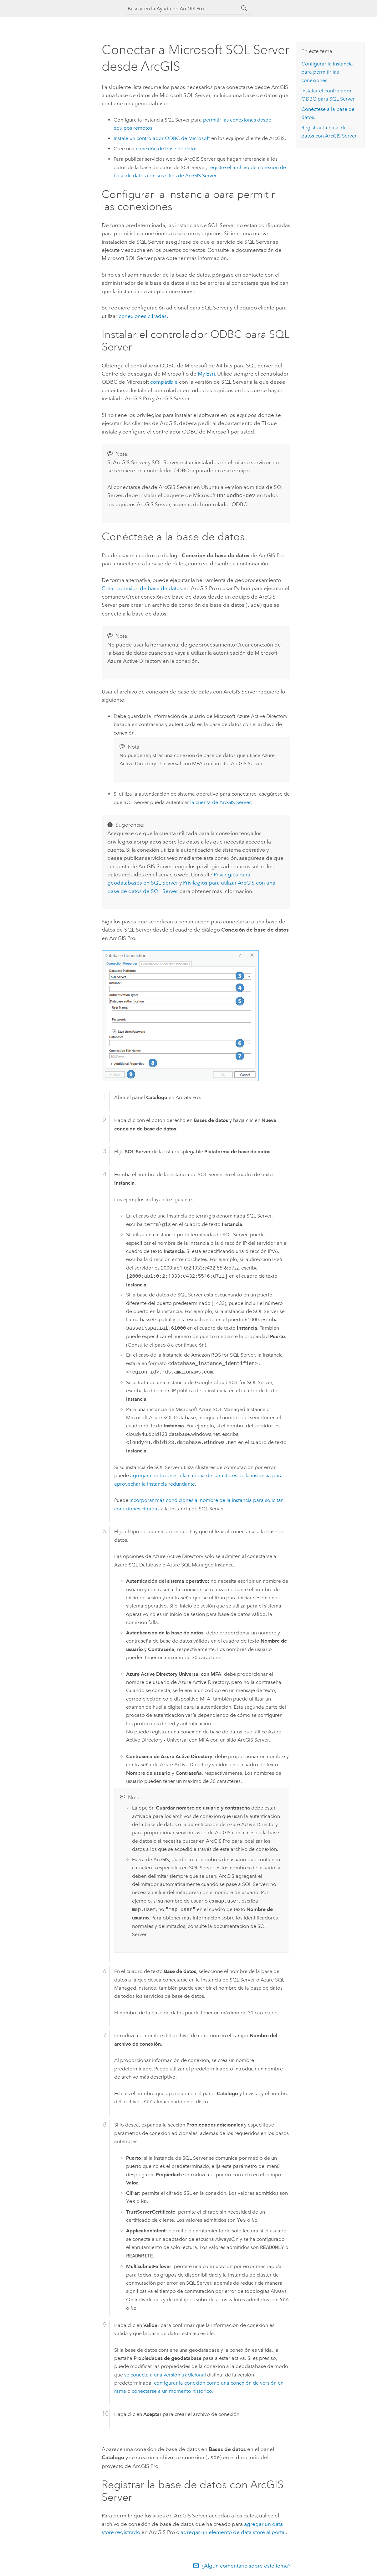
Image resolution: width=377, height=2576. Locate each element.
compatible (164, 382)
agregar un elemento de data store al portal (233, 2530)
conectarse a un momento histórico (172, 2390)
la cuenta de (220, 801)
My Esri (206, 374)
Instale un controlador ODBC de (162, 138)
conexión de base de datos (166, 149)
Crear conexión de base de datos (142, 587)
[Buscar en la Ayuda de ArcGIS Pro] (182, 8)
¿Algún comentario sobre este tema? (245, 2564)
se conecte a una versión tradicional (165, 2373)
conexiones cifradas (143, 316)
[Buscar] (244, 8)
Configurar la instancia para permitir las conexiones (327, 72)
